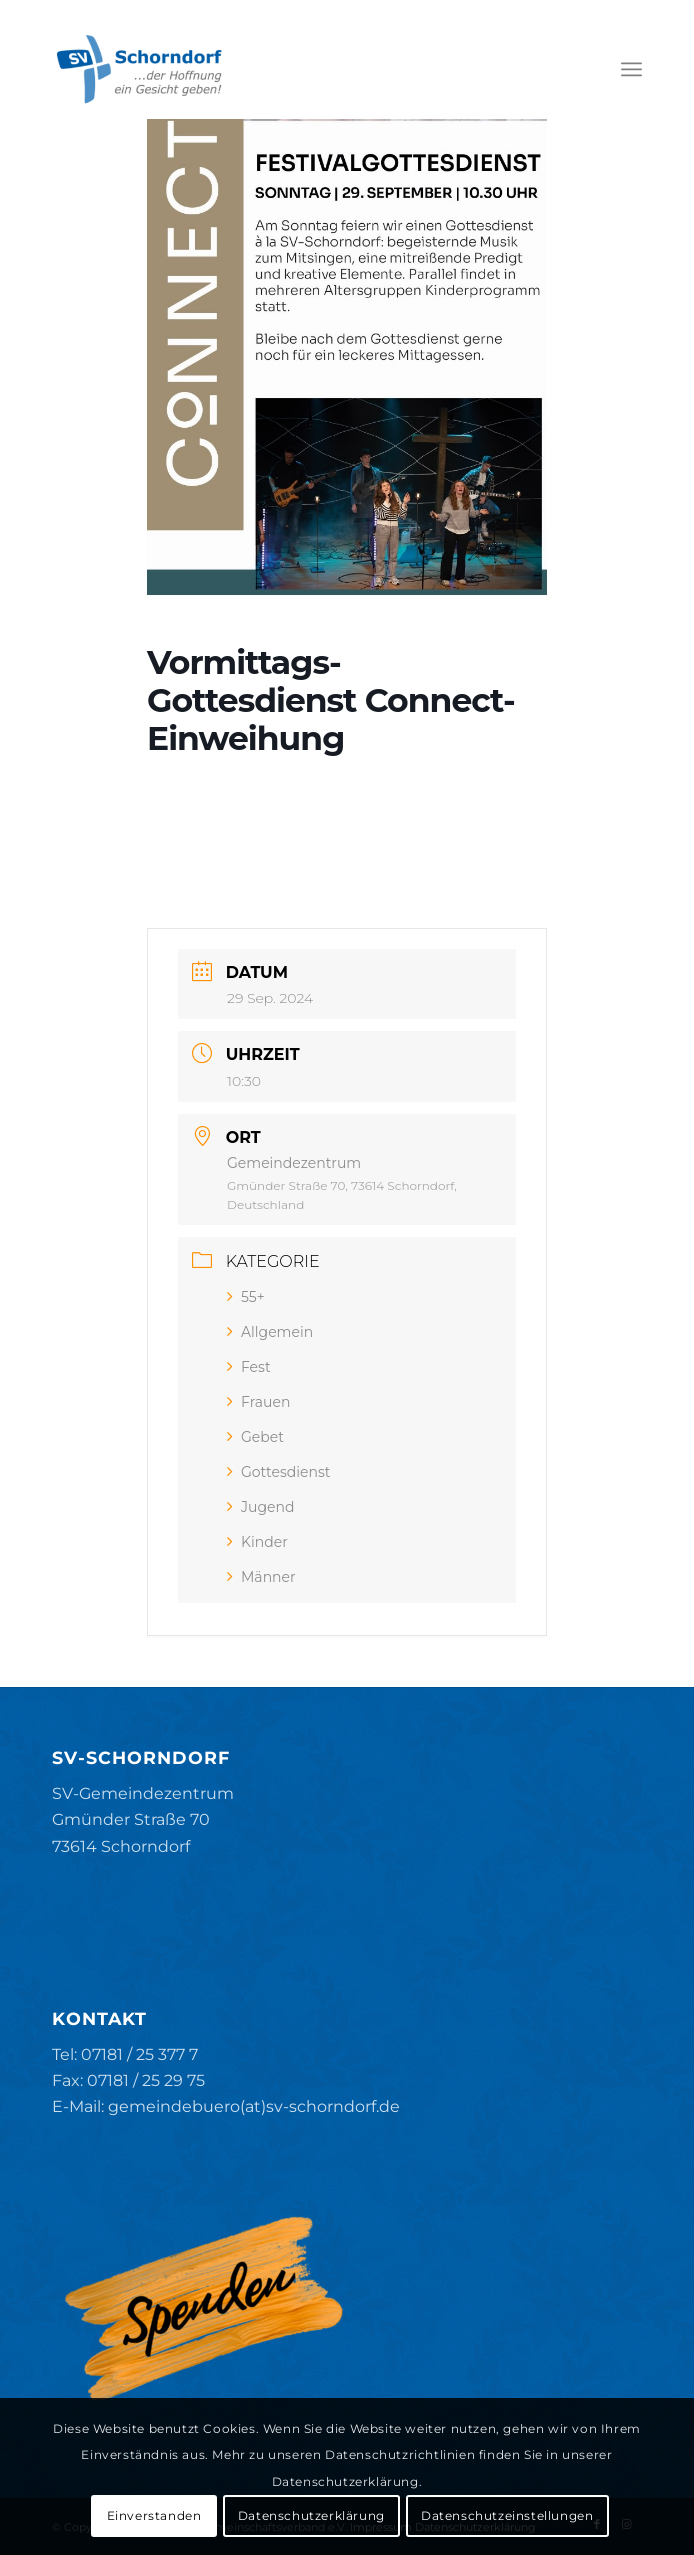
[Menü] (631, 69)
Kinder (257, 1542)
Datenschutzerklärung (311, 2515)
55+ (246, 1297)
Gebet (255, 1437)
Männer (261, 1577)
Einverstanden (154, 2515)
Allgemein (270, 1332)
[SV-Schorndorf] (288, 69)
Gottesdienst (279, 1472)
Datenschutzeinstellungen (507, 2515)
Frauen (258, 1402)
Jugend (260, 1507)
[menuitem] (631, 69)
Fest (249, 1367)
